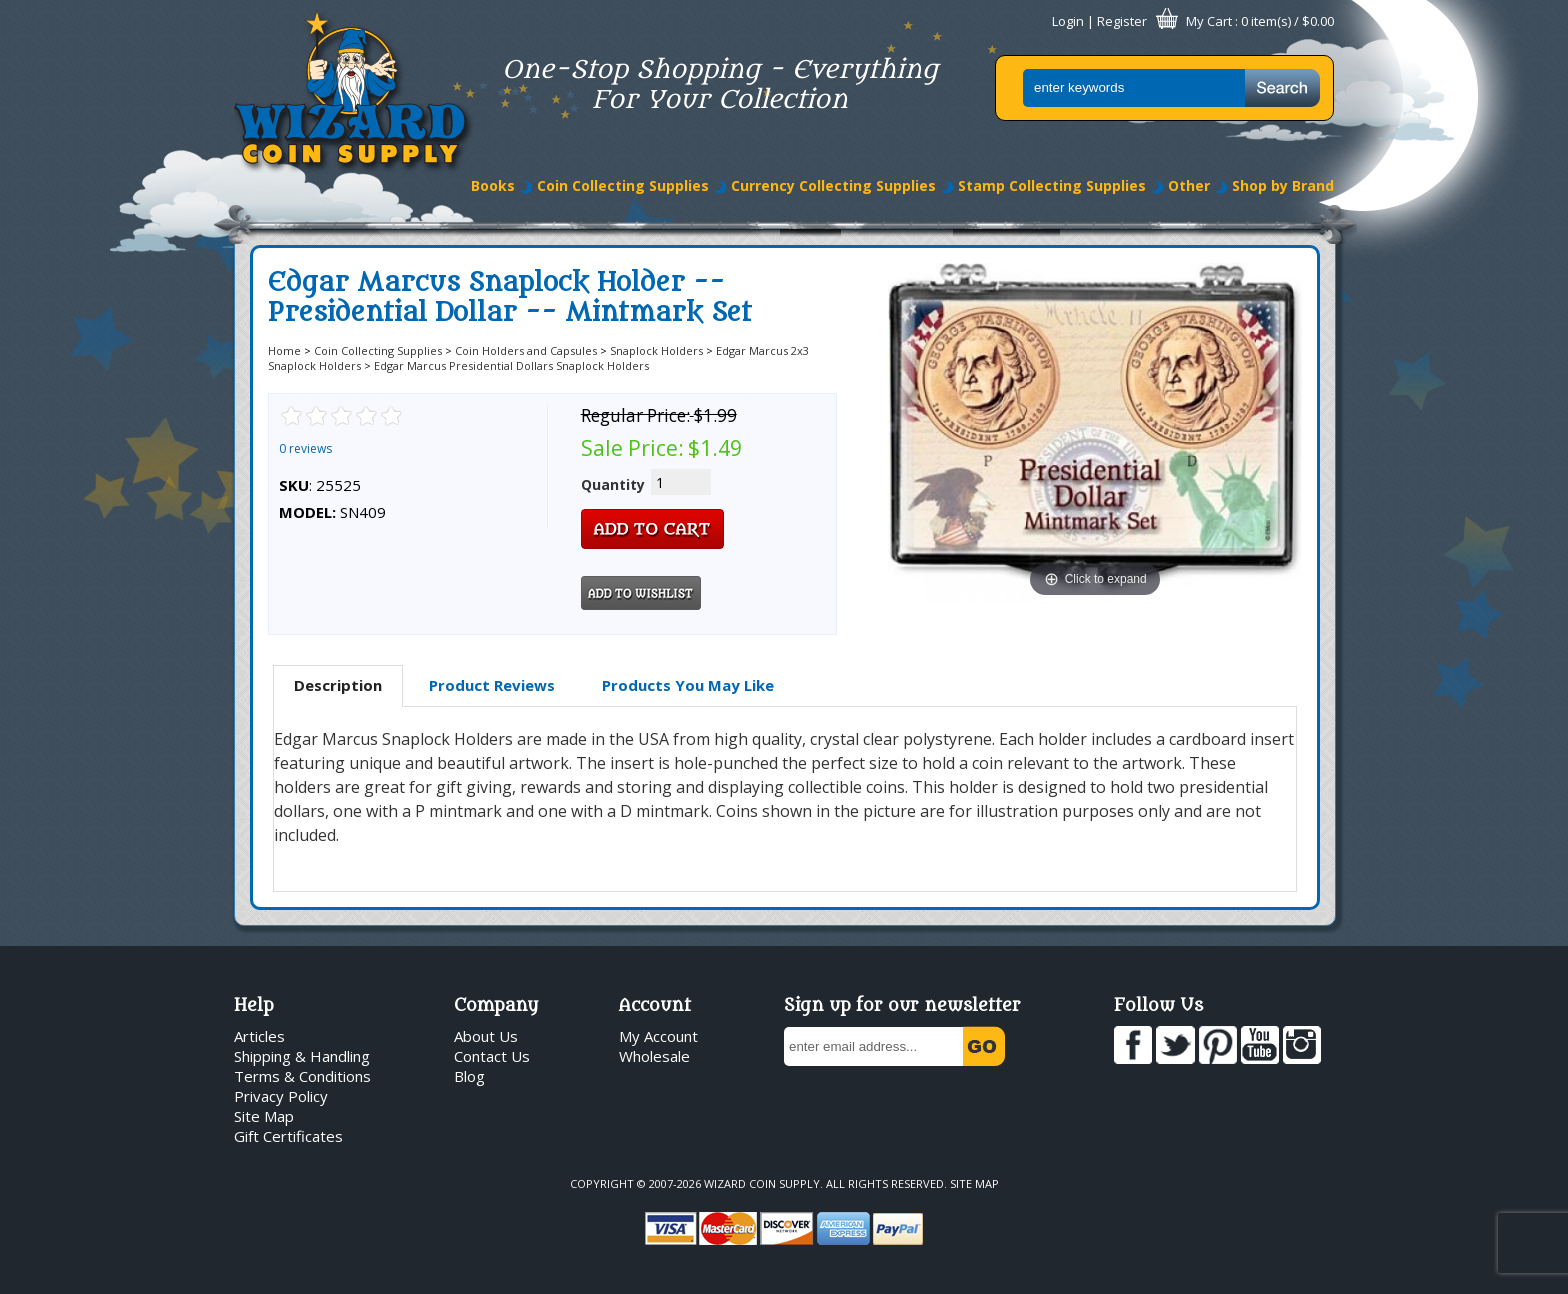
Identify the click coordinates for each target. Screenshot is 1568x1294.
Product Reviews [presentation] (492, 685)
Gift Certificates (288, 1136)
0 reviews (305, 448)
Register (1122, 21)
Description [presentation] (338, 685)
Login (1068, 21)
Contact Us (492, 1056)
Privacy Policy (281, 1096)
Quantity (613, 484)
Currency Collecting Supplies (833, 185)
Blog (469, 1076)
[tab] (338, 686)
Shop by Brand (1283, 185)
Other (1189, 185)
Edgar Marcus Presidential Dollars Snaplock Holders (511, 365)
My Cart (1209, 21)
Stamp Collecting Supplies (1052, 185)
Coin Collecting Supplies (623, 185)
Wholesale (654, 1056)
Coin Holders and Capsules (526, 350)
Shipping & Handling (302, 1056)
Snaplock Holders (656, 350)
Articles (259, 1036)
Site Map (264, 1116)
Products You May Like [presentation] (688, 685)
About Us (486, 1036)
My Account (658, 1036)
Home (284, 350)
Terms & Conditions (302, 1076)
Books (493, 185)
